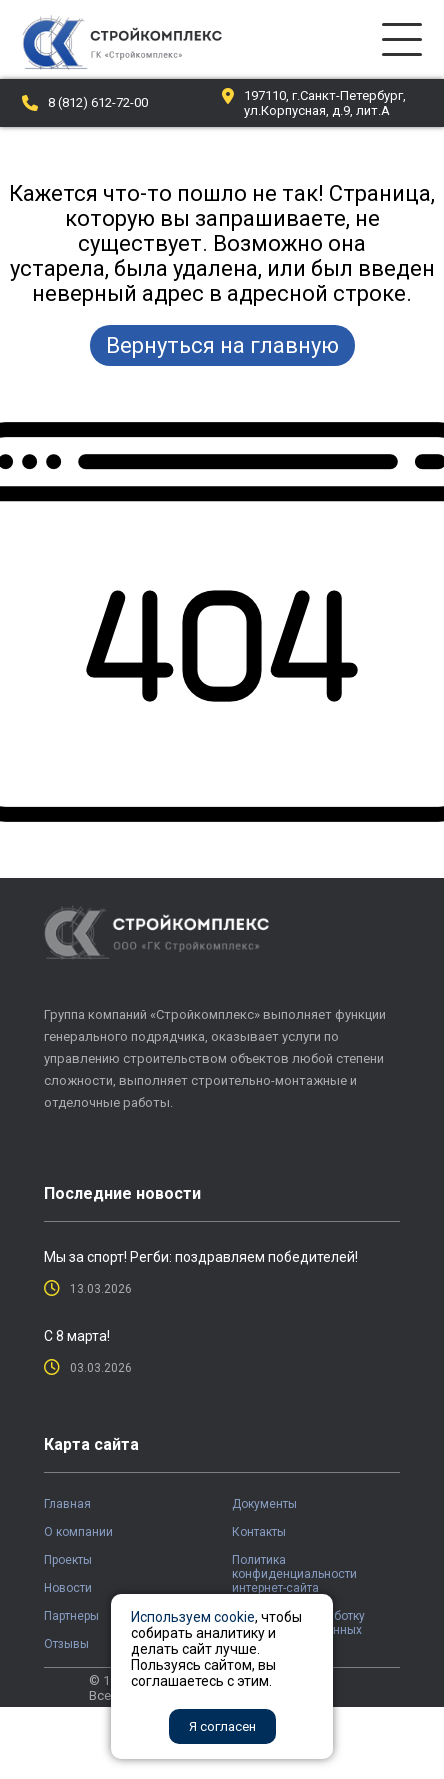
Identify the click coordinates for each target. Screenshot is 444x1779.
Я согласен (222, 1726)
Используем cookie (193, 1617)
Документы (264, 1504)
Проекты (68, 1560)
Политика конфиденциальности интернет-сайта (294, 1574)
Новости (68, 1588)
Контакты (259, 1532)
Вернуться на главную (222, 345)
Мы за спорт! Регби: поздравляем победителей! (201, 1257)
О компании (78, 1532)
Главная (67, 1504)
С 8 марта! (77, 1336)
